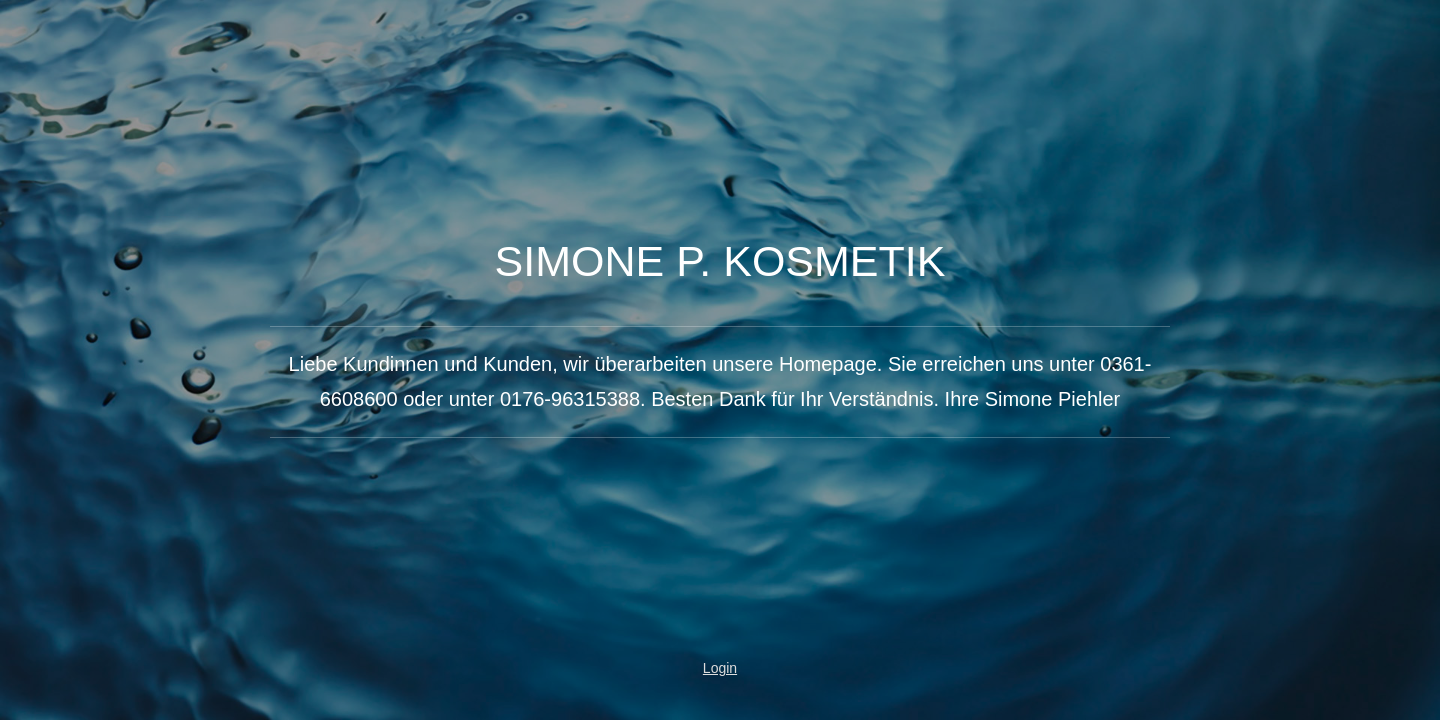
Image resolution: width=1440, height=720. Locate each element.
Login (720, 668)
